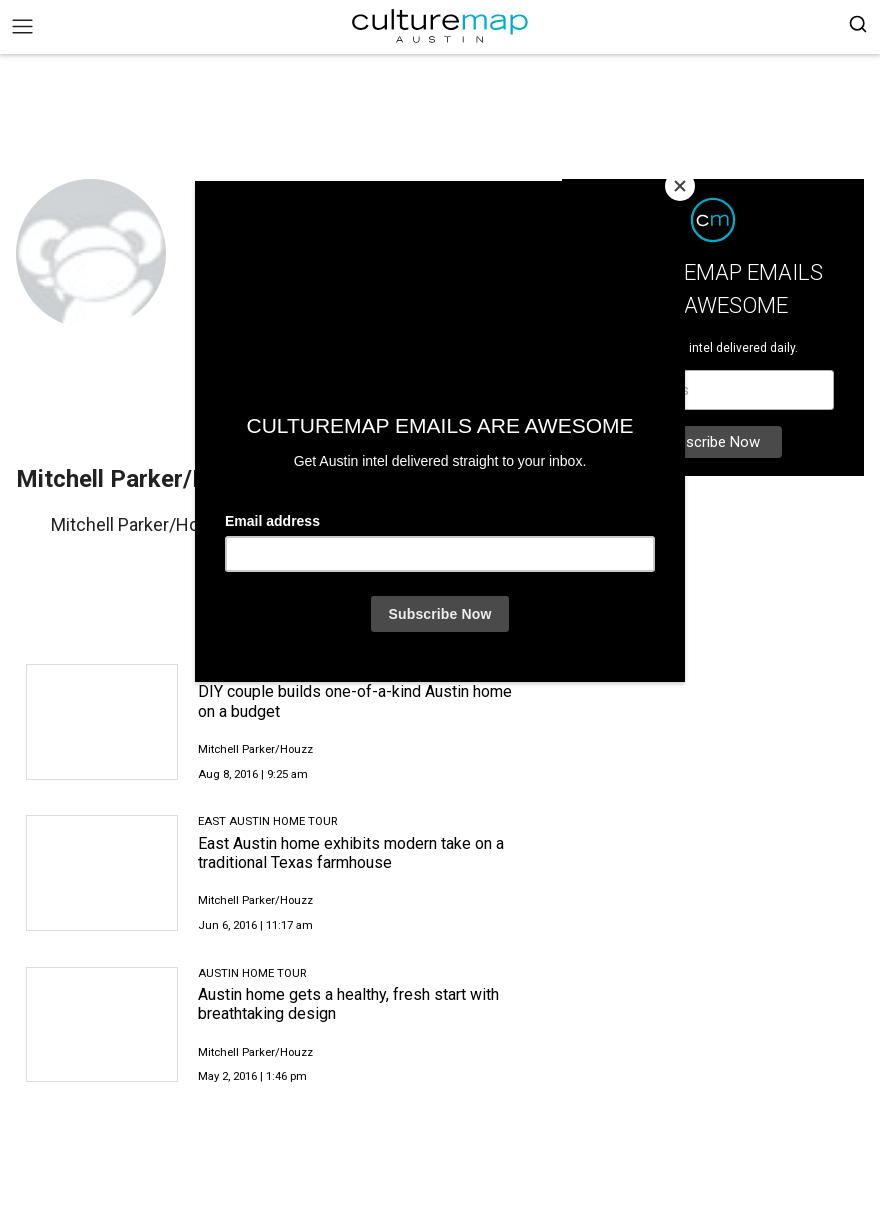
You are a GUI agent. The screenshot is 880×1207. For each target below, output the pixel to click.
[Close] (680, 186)
